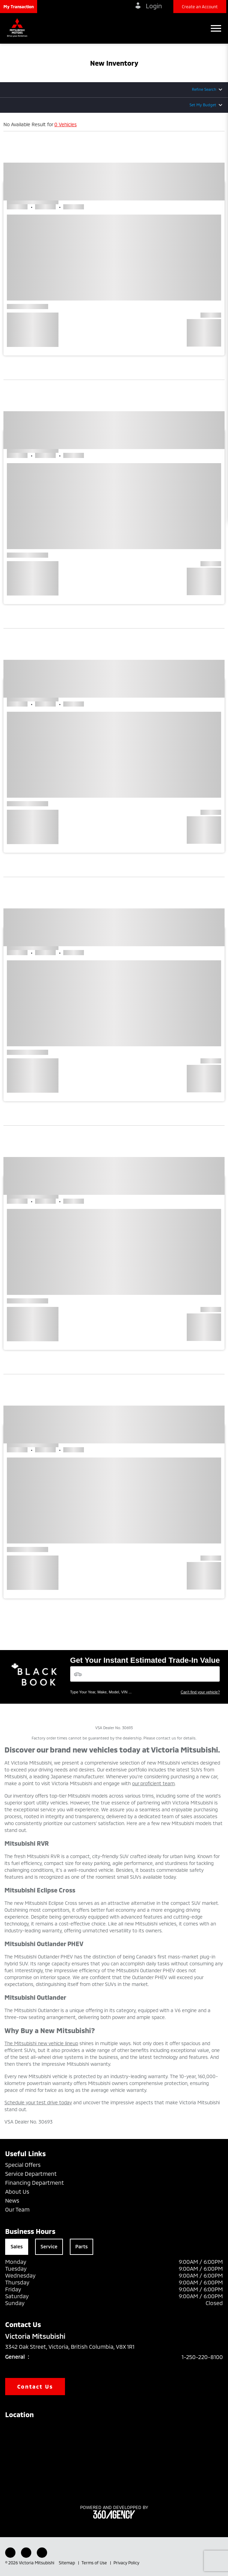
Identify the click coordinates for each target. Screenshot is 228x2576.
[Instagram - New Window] (42, 2552)
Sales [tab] (17, 2246)
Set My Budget (202, 104)
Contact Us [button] (35, 2386)
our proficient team (153, 1783)
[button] (18, 6)
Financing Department (34, 2182)
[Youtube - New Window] (26, 2552)
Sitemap (67, 2562)
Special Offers (23, 2164)
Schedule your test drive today (38, 2102)
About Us (17, 2191)
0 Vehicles (65, 124)
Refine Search (204, 89)
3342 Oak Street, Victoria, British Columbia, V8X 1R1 (74, 2346)
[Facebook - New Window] (10, 2552)
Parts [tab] (81, 2246)
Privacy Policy (126, 2562)
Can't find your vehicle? (200, 1692)
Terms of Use (95, 2562)
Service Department (31, 2173)
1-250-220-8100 (202, 2357)
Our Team (17, 2209)
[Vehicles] (145, 1674)
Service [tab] (49, 2246)
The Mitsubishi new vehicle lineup (41, 2043)
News (12, 2200)
